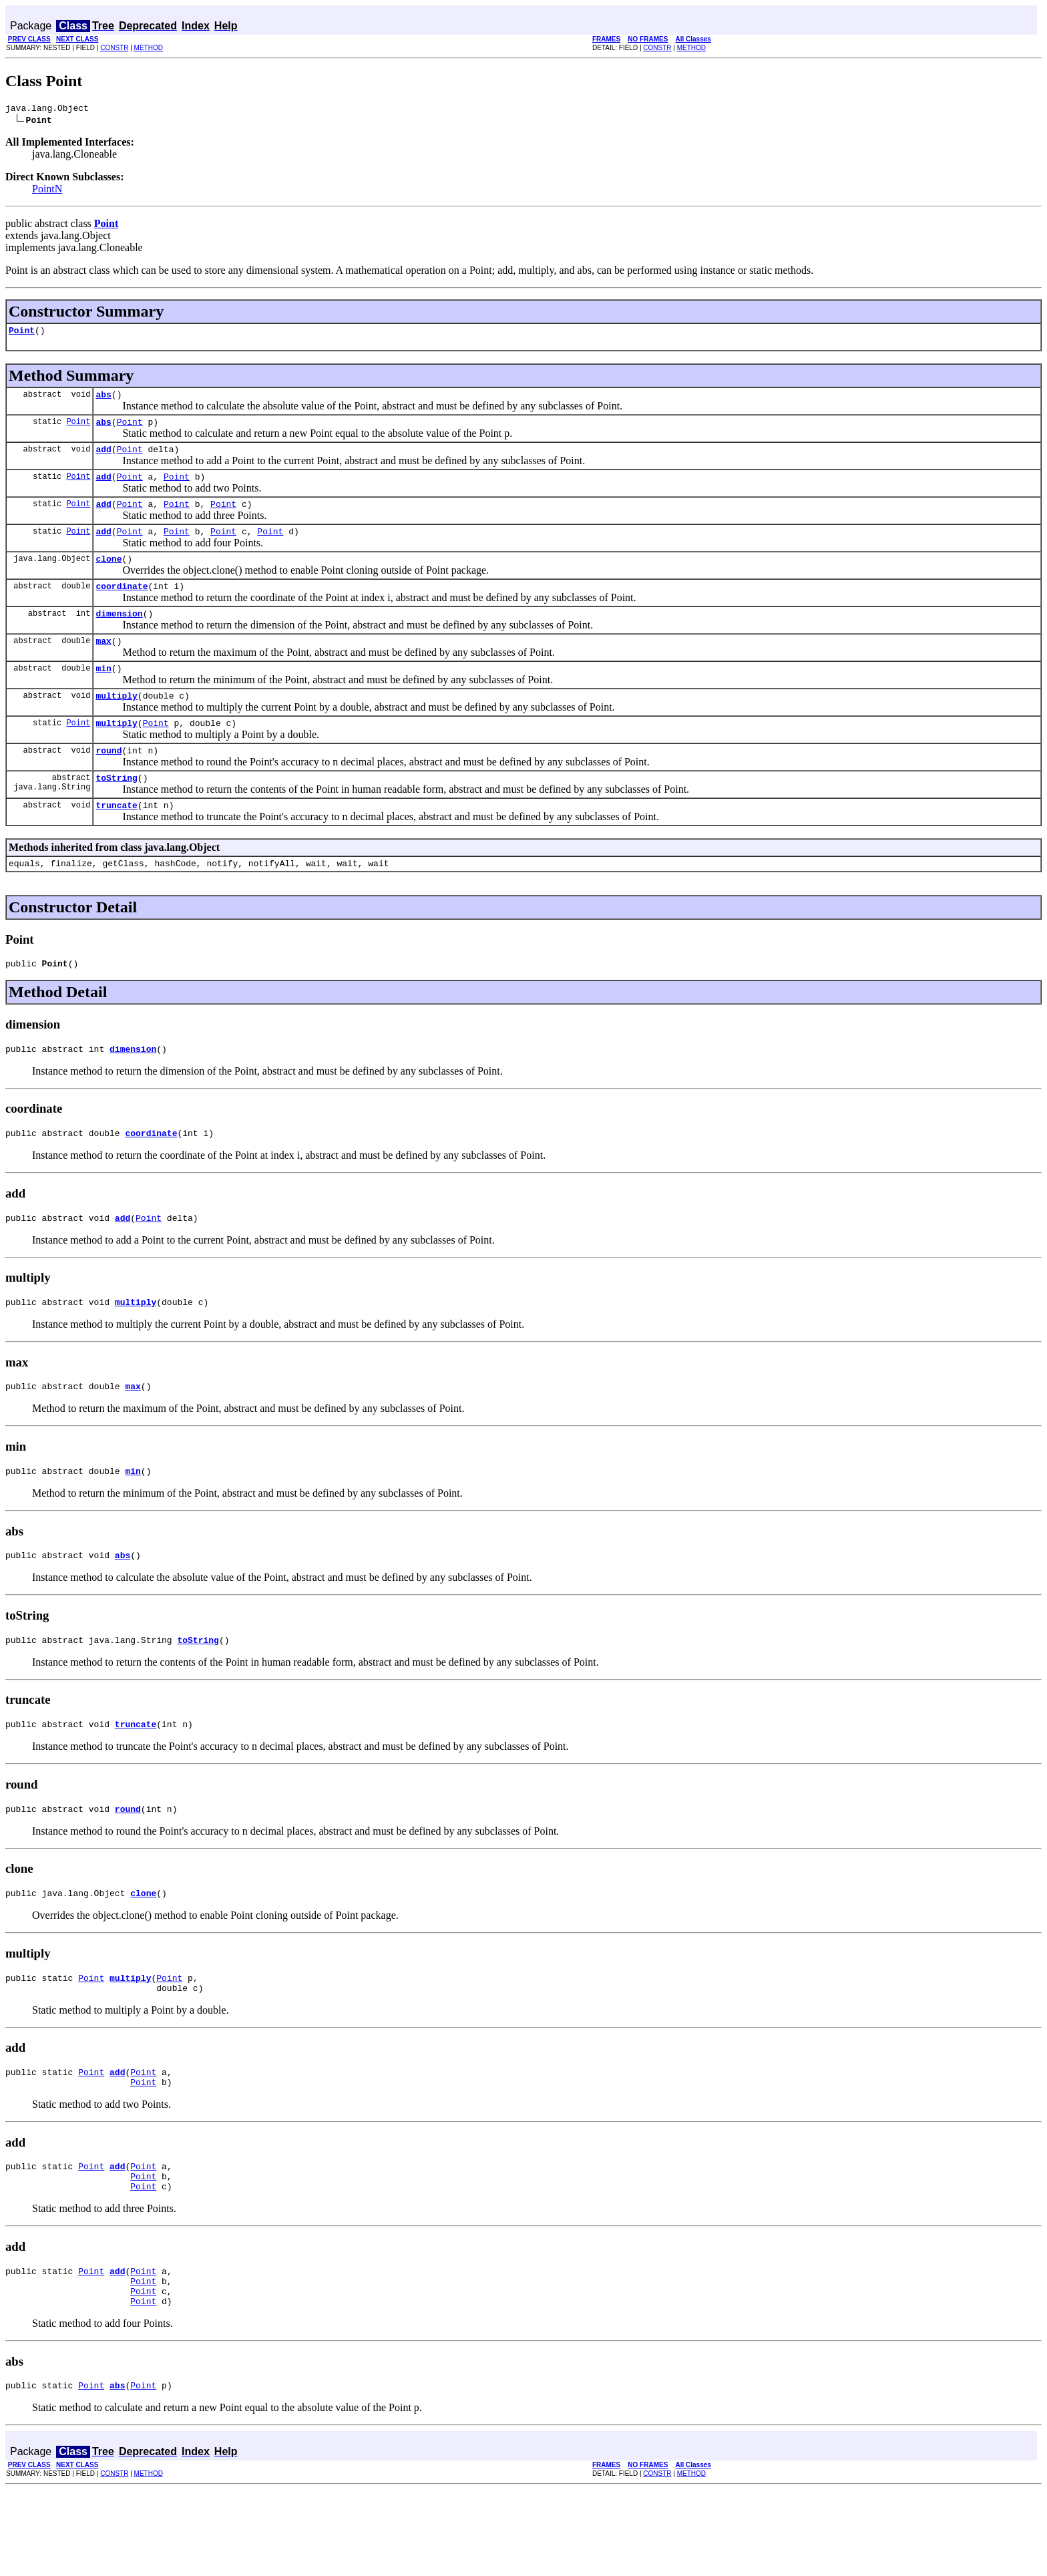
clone (108, 576)
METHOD (148, 47)
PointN (47, 190)
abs (103, 400)
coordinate (121, 606)
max (103, 665)
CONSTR (114, 47)
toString (116, 811)
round (108, 782)
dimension (118, 635)
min (103, 694)
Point (22, 334)
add (103, 459)
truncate (116, 841)
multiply (116, 723)
